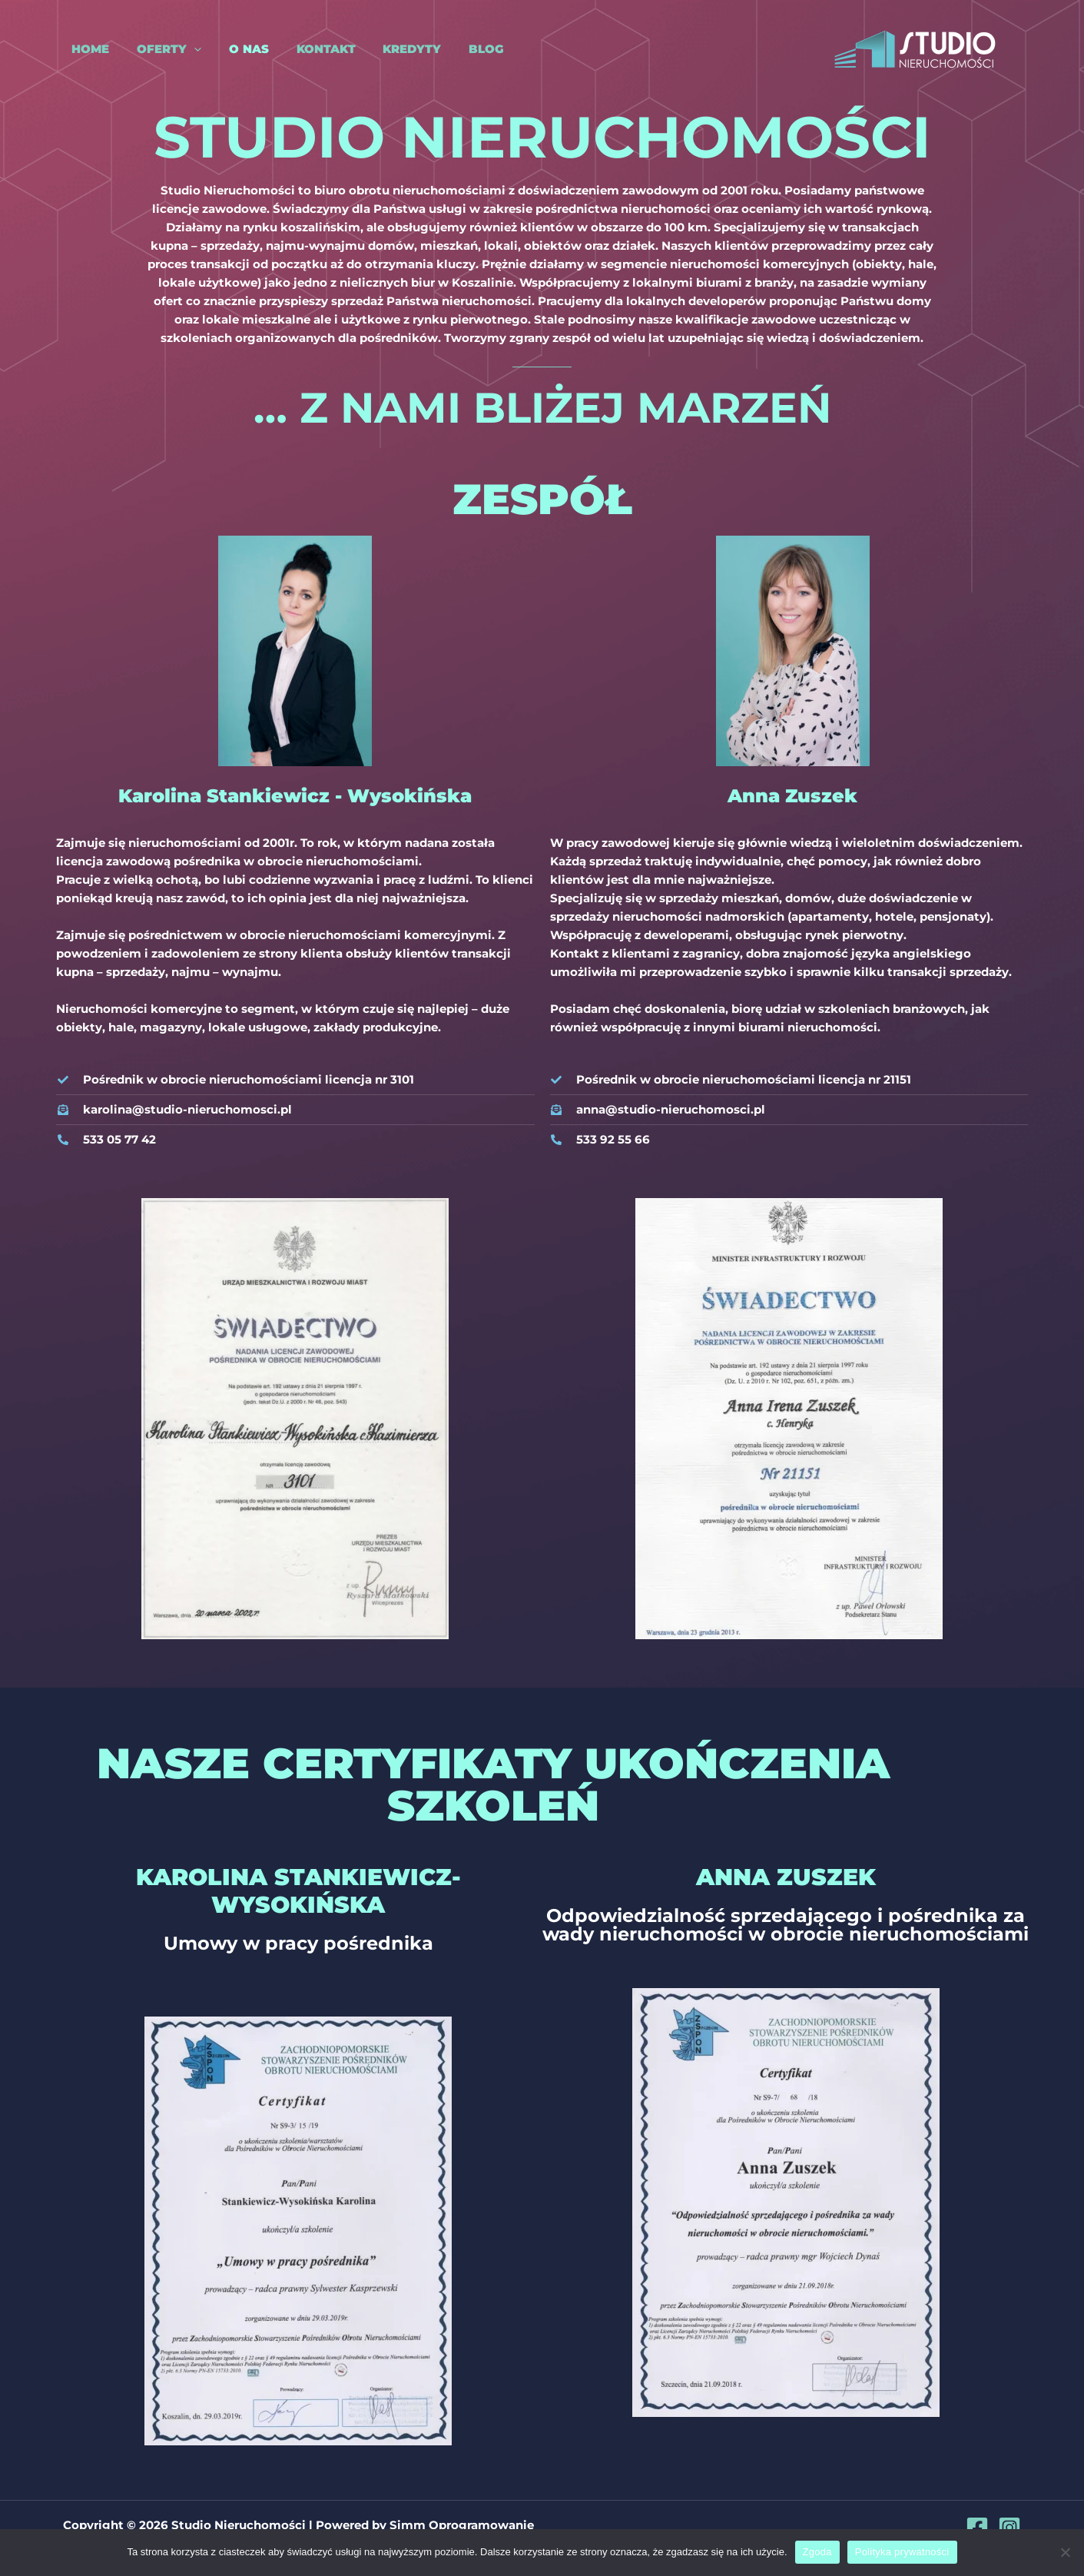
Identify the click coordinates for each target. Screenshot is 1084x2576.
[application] (181, 49)
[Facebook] (977, 2527)
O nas (231, 48)
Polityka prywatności (902, 2552)
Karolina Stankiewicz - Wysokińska (295, 796)
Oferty (156, 49)
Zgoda (817, 2552)
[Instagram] (1009, 2527)
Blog (455, 48)
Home (82, 48)
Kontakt (303, 48)
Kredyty (385, 48)
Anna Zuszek (792, 796)
